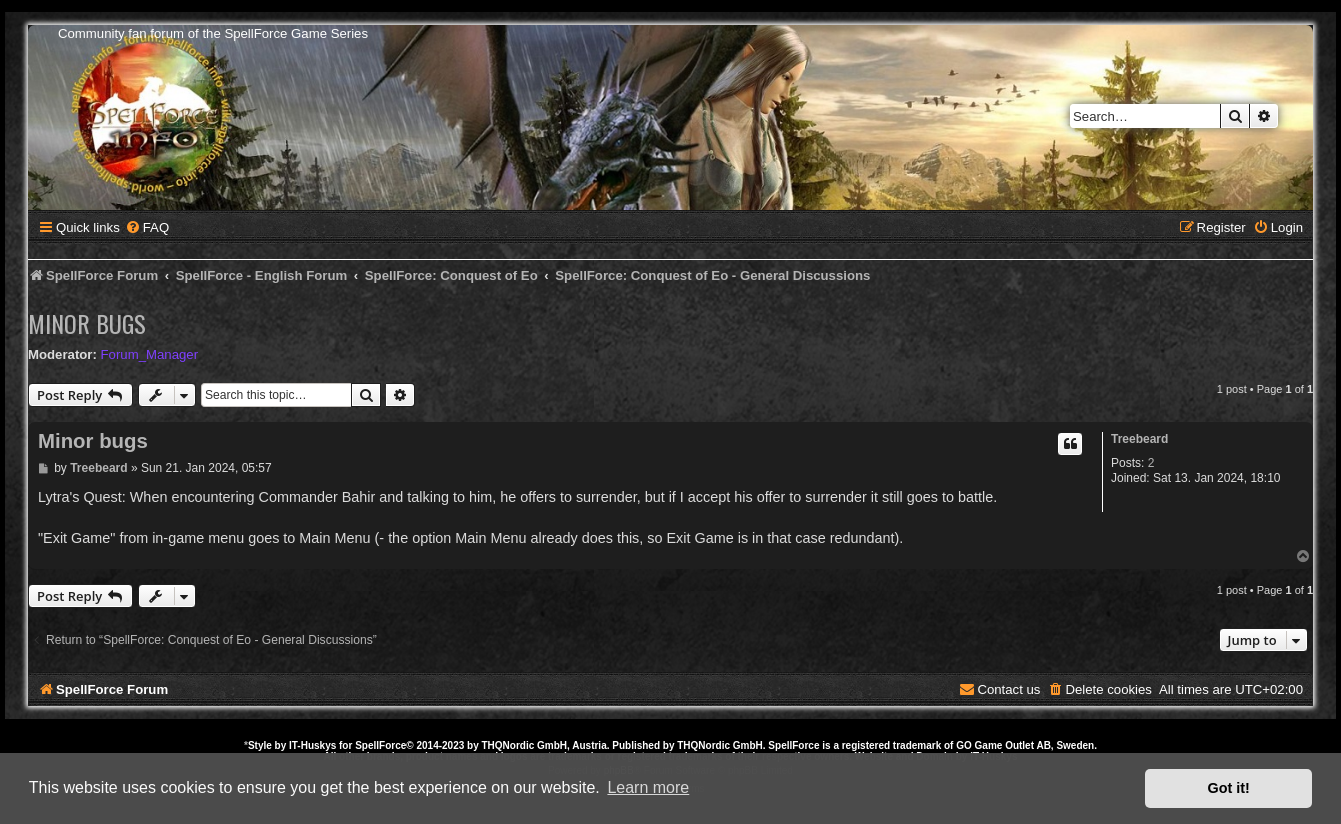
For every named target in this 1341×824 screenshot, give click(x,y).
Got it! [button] (1229, 788)
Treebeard (1139, 439)
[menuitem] (147, 227)
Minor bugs (87, 323)
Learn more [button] (648, 787)
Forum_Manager (149, 354)
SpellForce (380, 745)
